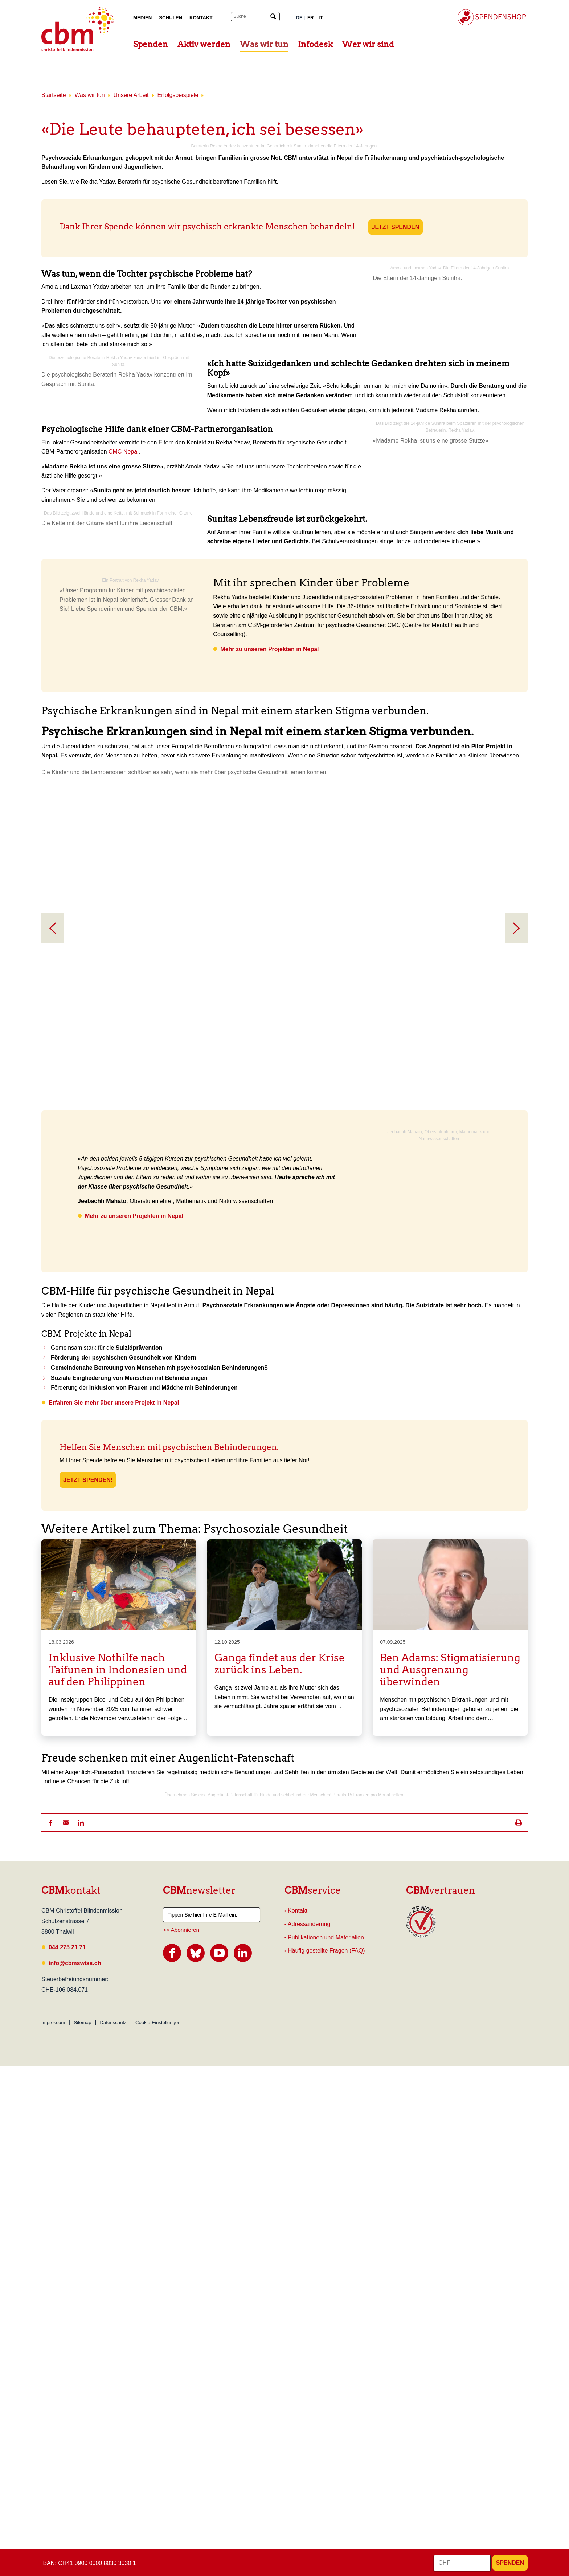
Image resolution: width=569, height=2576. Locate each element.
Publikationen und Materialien (326, 2447)
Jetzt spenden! (87, 1737)
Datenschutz (113, 2532)
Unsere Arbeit (131, 95)
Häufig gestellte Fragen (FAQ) (326, 2461)
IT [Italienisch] (321, 17)
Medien (142, 17)
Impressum (53, 2532)
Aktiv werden (203, 44)
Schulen (170, 17)
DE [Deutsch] (299, 17)
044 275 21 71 (67, 2457)
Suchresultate (5, 6)
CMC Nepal (124, 545)
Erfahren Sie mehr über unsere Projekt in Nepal (114, 1660)
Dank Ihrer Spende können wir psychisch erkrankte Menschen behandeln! (207, 226)
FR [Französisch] (310, 17)
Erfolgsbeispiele (177, 95)
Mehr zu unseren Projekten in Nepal (269, 851)
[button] (50, 2332)
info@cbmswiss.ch (75, 2473)
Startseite (53, 95)
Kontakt (200, 17)
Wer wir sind (368, 44)
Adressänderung (309, 2434)
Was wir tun (264, 44)
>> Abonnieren (181, 2440)
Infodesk (315, 44)
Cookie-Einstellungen (158, 2532)
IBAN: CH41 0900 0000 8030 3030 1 (88, 2563)
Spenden (150, 44)
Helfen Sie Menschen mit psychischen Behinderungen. (170, 1704)
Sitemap (82, 2532)
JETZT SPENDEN (395, 227)
